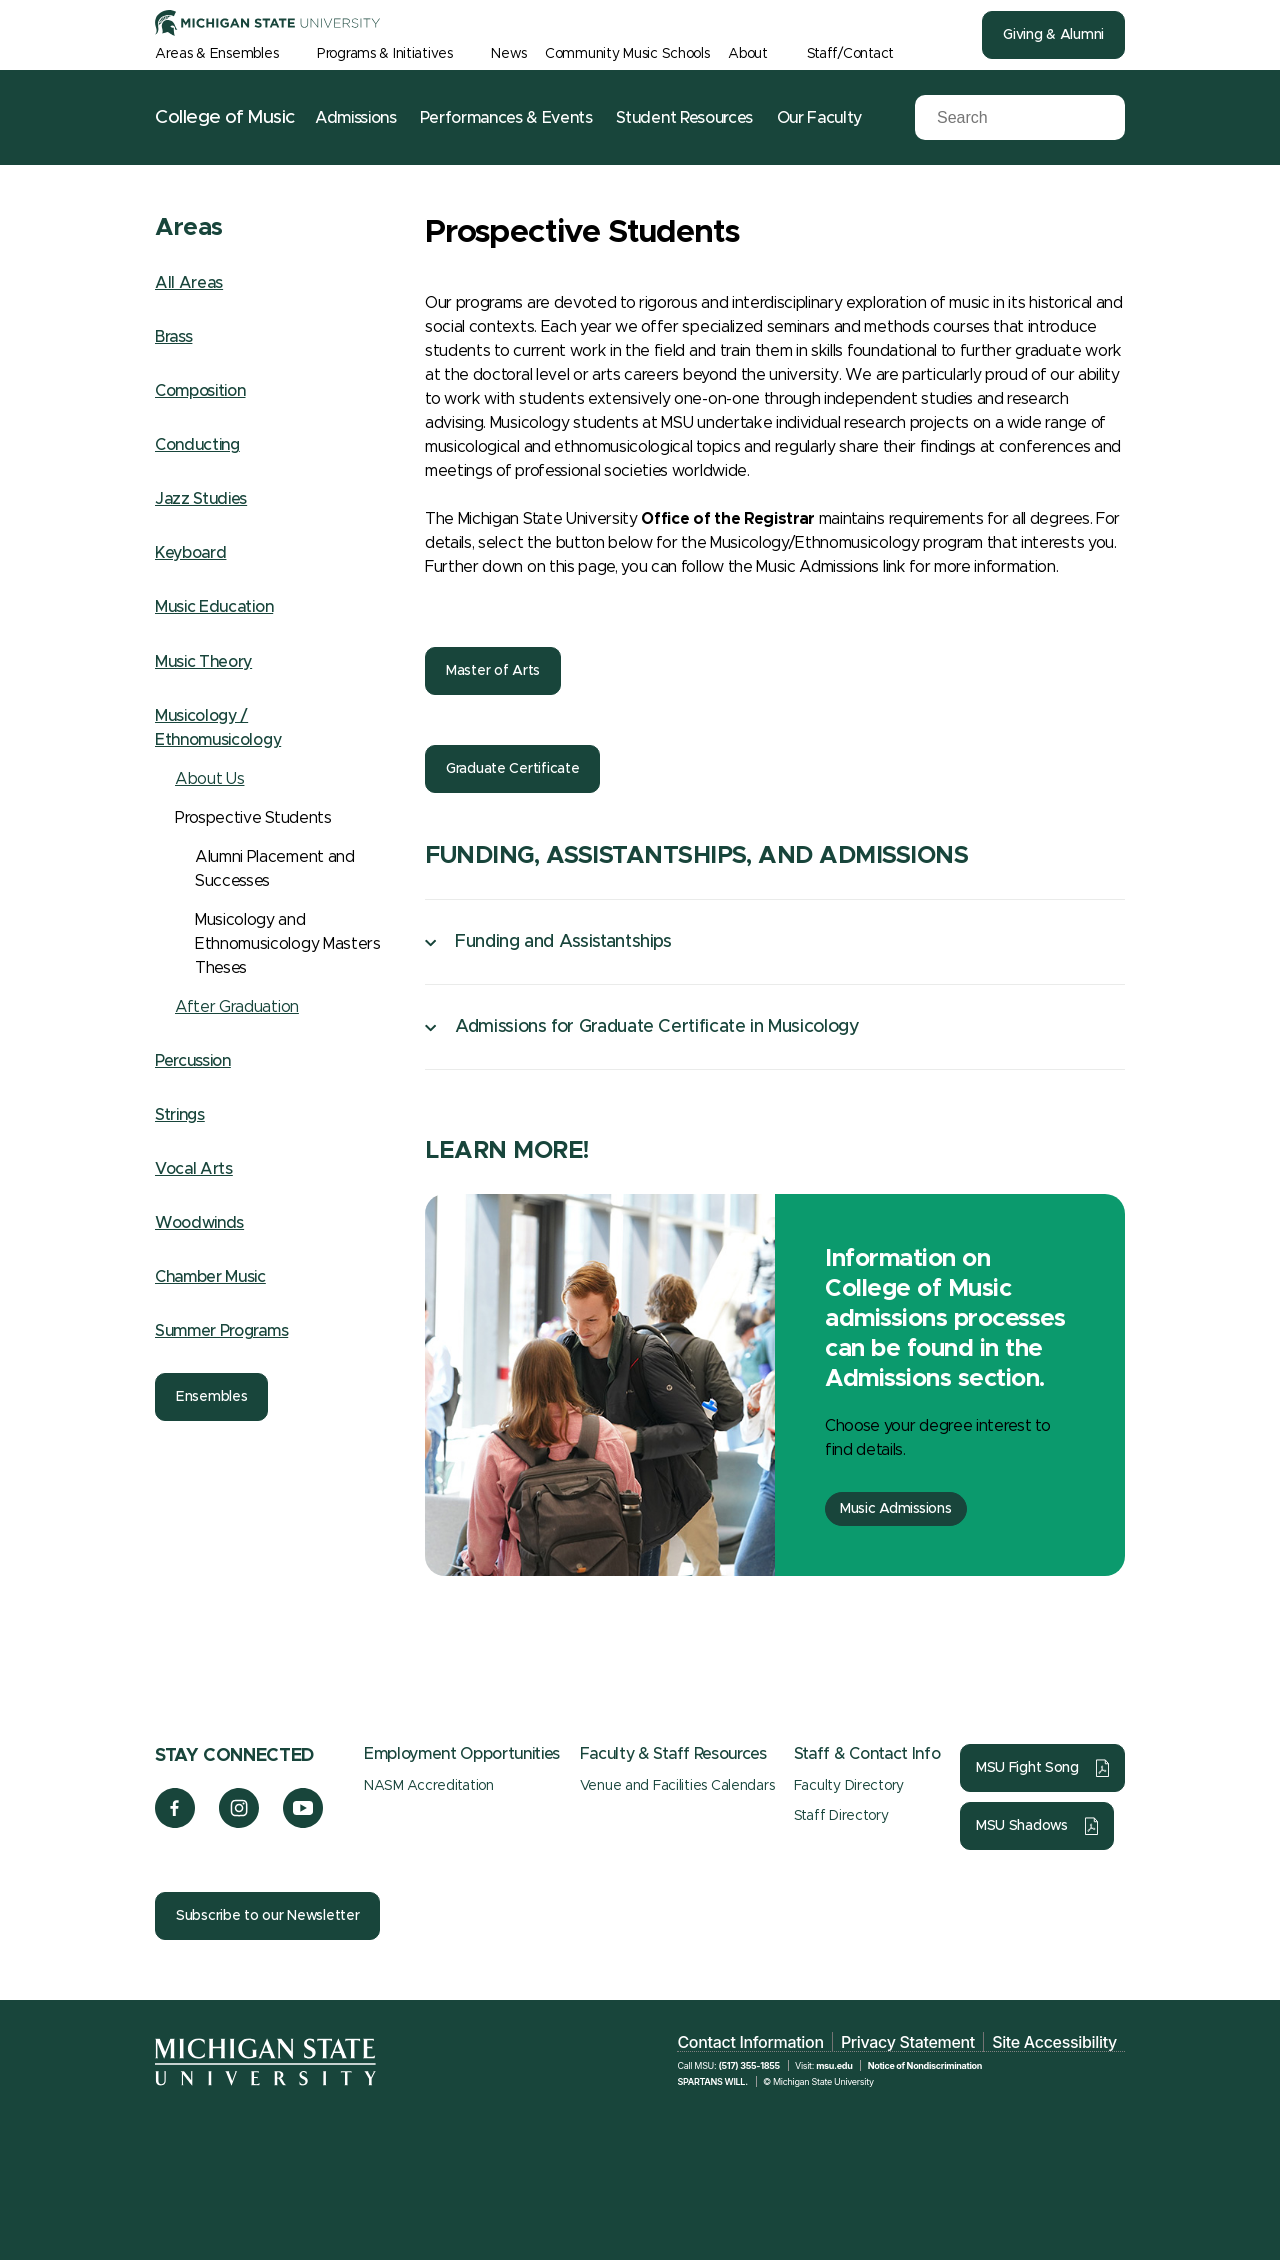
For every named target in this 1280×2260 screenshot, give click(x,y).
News (508, 54)
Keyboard (190, 553)
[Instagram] (239, 1823)
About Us (209, 779)
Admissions (356, 118)
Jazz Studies (201, 499)
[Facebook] (175, 1823)
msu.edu (834, 2065)
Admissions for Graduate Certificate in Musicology (656, 1027)
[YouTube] (303, 1823)
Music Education (214, 607)
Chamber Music (210, 1277)
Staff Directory (841, 1816)
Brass (173, 337)
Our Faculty (819, 118)
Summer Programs (221, 1331)
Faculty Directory (849, 1786)
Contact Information (750, 2042)
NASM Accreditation (429, 1786)
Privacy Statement (908, 2042)
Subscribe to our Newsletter (267, 1916)
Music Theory (203, 662)
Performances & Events (506, 118)
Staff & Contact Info (867, 1754)
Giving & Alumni (1053, 35)
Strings (180, 1115)
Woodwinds (199, 1223)
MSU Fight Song (1027, 1768)
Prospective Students (253, 818)
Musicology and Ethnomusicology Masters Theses (288, 944)
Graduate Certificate (512, 769)
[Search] (1005, 118)
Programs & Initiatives (385, 54)
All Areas (189, 283)
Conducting (197, 445)
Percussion (193, 1061)
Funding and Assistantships (563, 942)
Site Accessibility (1054, 2042)
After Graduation (237, 1007)
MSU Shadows (1022, 1826)
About (748, 54)
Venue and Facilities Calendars (677, 1786)
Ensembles (211, 1397)
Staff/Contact (850, 54)
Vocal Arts (194, 1169)
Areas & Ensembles (216, 54)
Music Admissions (896, 1509)
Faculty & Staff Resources (673, 1754)
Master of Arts (493, 671)
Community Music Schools (627, 54)
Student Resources (684, 118)
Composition (200, 391)
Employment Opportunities (462, 1754)
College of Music (225, 117)
